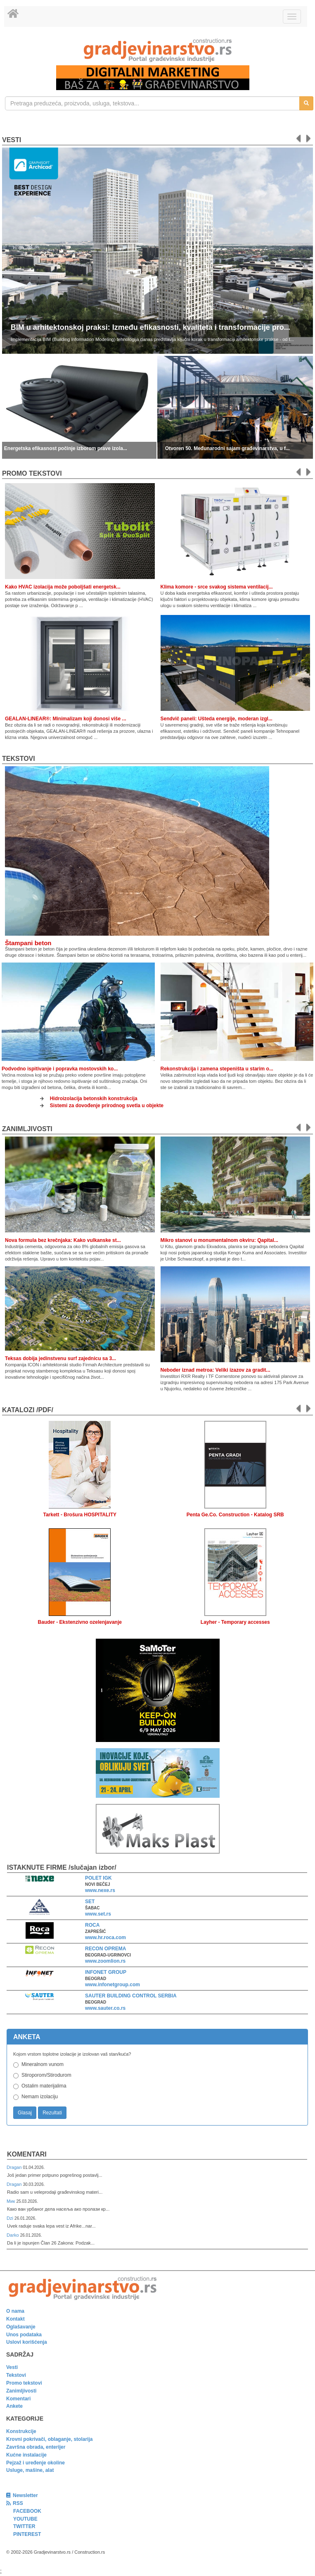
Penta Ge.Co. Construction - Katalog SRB (235, 1515)
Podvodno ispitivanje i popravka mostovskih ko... (60, 1069)
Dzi (10, 2218)
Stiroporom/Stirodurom (46, 2075)
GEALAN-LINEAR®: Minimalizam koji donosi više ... (65, 719)
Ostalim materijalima (43, 2086)
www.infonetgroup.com (112, 1984)
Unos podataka (24, 2335)
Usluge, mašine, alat (30, 2470)
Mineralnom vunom (42, 2064)
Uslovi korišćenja (26, 2342)
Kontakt (15, 2319)
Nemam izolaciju (39, 2096)
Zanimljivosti (27, 1128)
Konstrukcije (21, 2431)
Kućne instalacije (26, 2455)
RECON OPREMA (105, 1949)
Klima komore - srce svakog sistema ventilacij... (217, 587)
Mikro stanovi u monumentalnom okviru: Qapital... (219, 1240)
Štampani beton (28, 942)
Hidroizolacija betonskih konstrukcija (93, 1098)
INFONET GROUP (105, 1972)
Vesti (11, 139)
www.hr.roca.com (105, 1937)
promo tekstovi (32, 473)
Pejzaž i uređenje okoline (35, 2463)
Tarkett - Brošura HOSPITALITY (79, 1515)
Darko (13, 2235)
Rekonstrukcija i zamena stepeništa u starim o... (217, 1069)
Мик (11, 2201)
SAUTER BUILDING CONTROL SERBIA (131, 1996)
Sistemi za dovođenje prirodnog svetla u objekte (106, 1105)
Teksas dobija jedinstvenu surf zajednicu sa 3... (60, 1358)
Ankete (14, 2406)
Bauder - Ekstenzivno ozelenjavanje (80, 1622)
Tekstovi (18, 758)
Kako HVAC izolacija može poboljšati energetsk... (63, 587)
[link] (157, 50)
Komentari (27, 2154)
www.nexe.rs (100, 1890)
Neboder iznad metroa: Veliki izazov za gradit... (215, 1370)
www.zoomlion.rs (105, 1961)
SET (90, 1901)
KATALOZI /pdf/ (27, 1409)
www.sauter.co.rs (105, 2008)
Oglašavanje (21, 2327)
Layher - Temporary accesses (235, 1622)
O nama (15, 2311)
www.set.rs (98, 1914)
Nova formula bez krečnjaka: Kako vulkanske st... (63, 1240)
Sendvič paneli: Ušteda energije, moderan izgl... (216, 719)
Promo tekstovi (24, 2383)
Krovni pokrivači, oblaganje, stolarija (49, 2439)
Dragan (15, 2167)
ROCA (92, 1925)
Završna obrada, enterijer (35, 2447)
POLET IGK (98, 1878)
